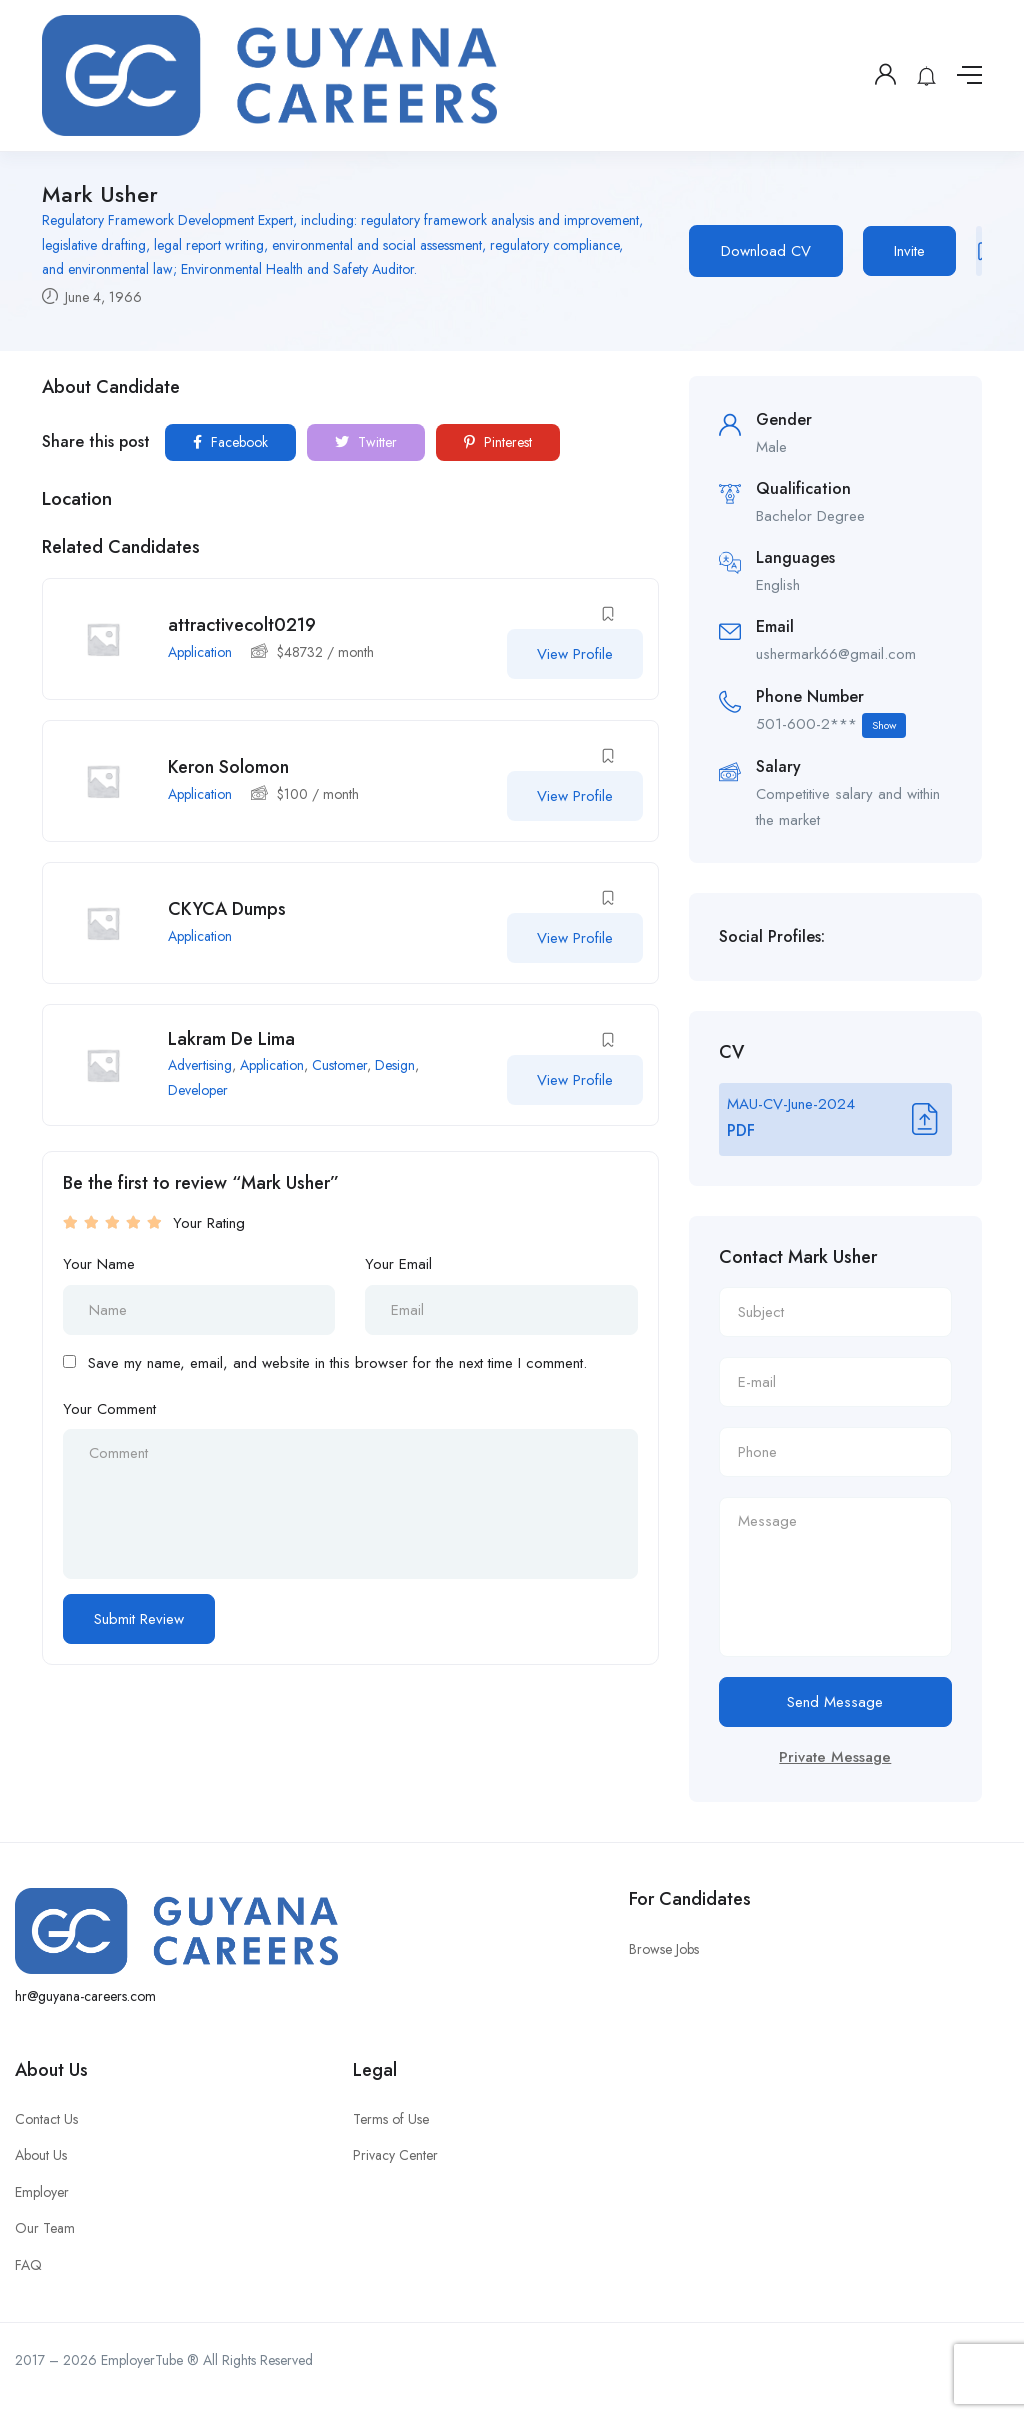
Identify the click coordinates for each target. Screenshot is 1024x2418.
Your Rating (209, 1223)
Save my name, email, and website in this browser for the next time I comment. (337, 1363)
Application (200, 652)
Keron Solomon (228, 767)
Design (395, 1065)
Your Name (99, 1264)
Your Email (398, 1264)
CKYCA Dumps (227, 909)
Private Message (835, 1757)
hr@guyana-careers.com (85, 1996)
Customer (339, 1065)
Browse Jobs (664, 1949)
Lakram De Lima (231, 1039)
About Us (41, 2155)
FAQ (28, 2265)
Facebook (230, 442)
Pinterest (498, 442)
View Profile (575, 654)
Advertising (200, 1065)
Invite (909, 251)
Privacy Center (395, 2155)
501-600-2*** (831, 725)
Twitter (366, 442)
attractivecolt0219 (242, 625)
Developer (198, 1090)
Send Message (835, 1702)
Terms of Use (391, 2119)
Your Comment (109, 1409)
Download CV (766, 251)
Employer (42, 2192)
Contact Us (46, 2119)
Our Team (45, 2228)
